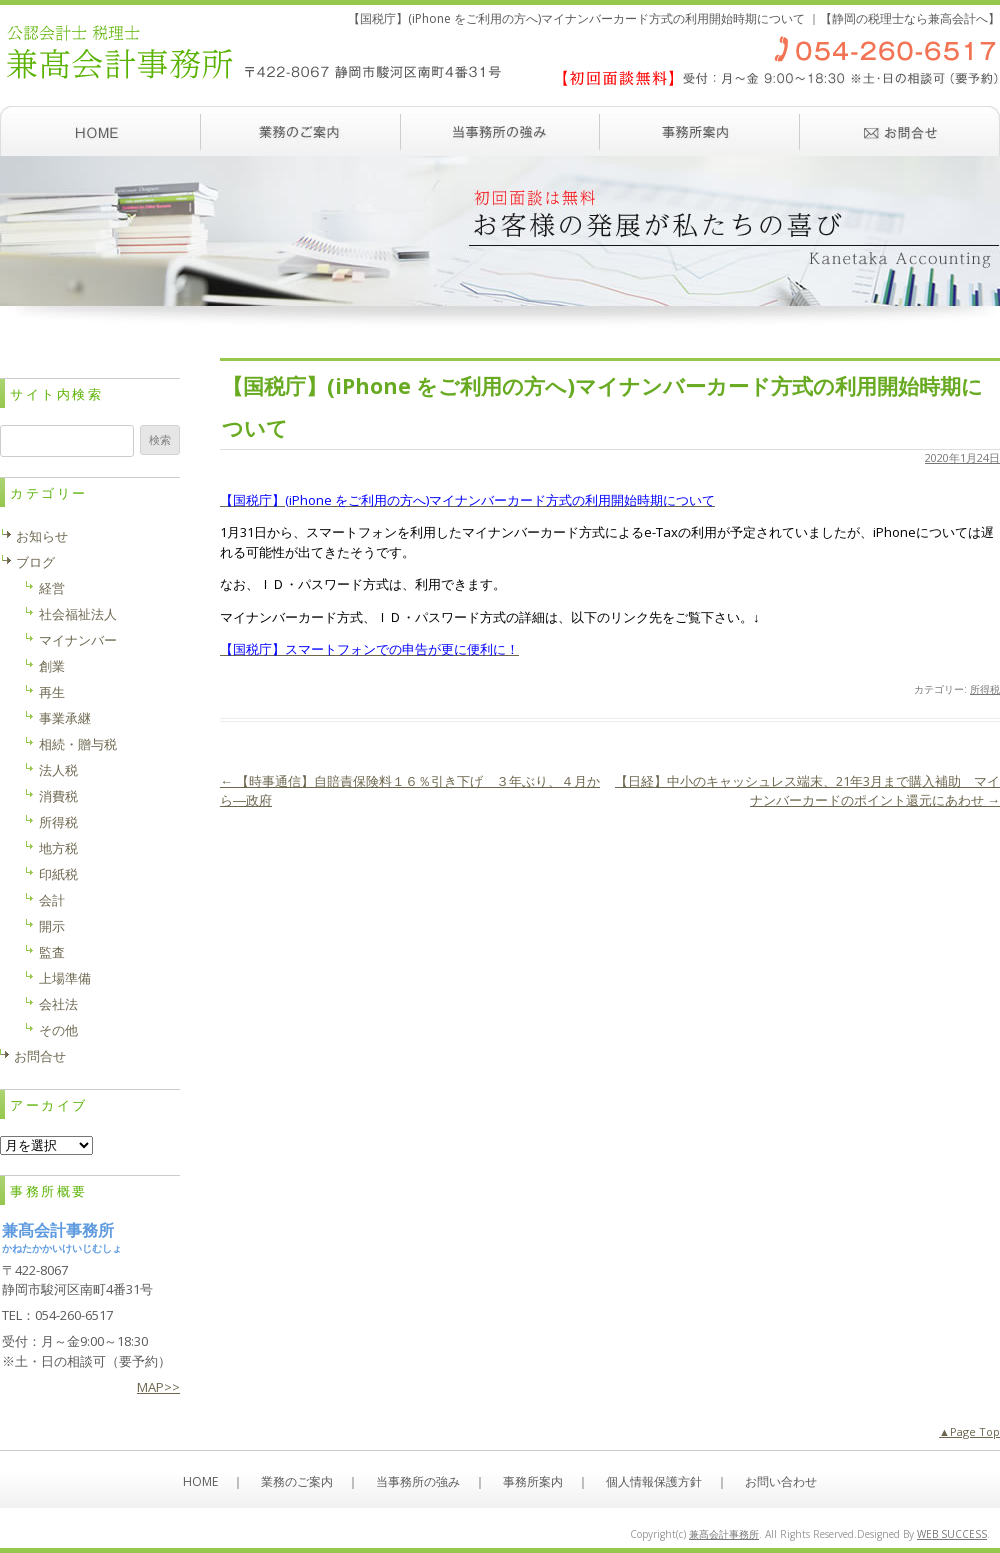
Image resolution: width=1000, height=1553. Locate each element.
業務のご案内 (300, 131)
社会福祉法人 (78, 614)
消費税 (58, 796)
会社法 (58, 1004)
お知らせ (42, 536)
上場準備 (65, 978)
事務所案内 (700, 131)
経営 (52, 588)
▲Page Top (969, 1431)
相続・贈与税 (78, 744)
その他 (58, 1030)
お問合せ (40, 1056)
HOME (200, 1481)
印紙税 (58, 874)
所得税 (985, 689)
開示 (52, 926)
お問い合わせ (900, 131)
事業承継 (65, 718)
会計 (52, 900)
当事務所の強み (500, 131)
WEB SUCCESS (952, 1534)
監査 (52, 952)
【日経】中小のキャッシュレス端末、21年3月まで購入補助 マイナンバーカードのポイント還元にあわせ (807, 791)
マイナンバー (78, 640)
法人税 (58, 770)
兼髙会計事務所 (724, 1534)
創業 (52, 666)
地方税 (58, 848)
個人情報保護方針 (654, 1481)
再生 (52, 692)
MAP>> (158, 1387)
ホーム (100, 131)
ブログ (35, 562)
